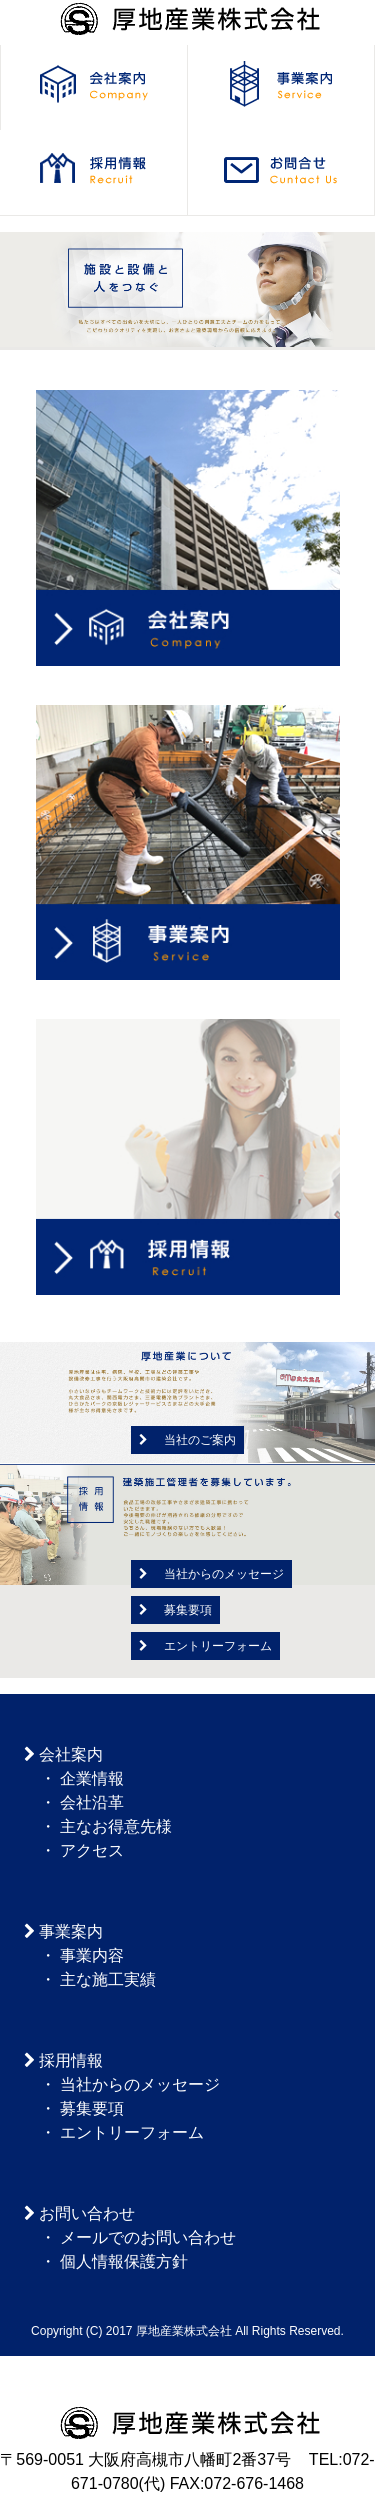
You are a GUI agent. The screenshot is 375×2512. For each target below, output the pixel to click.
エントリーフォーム (205, 1646)
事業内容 (92, 1955)
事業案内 (71, 1931)
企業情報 (92, 1778)
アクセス (92, 1850)
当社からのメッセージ (211, 1574)
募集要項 (175, 1610)
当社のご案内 (187, 1440)
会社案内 (71, 1754)
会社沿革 (92, 1802)
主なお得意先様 (116, 1826)
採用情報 (71, 2060)
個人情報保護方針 (124, 2261)
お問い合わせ (87, 2213)
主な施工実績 (108, 1979)
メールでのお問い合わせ (148, 2237)
